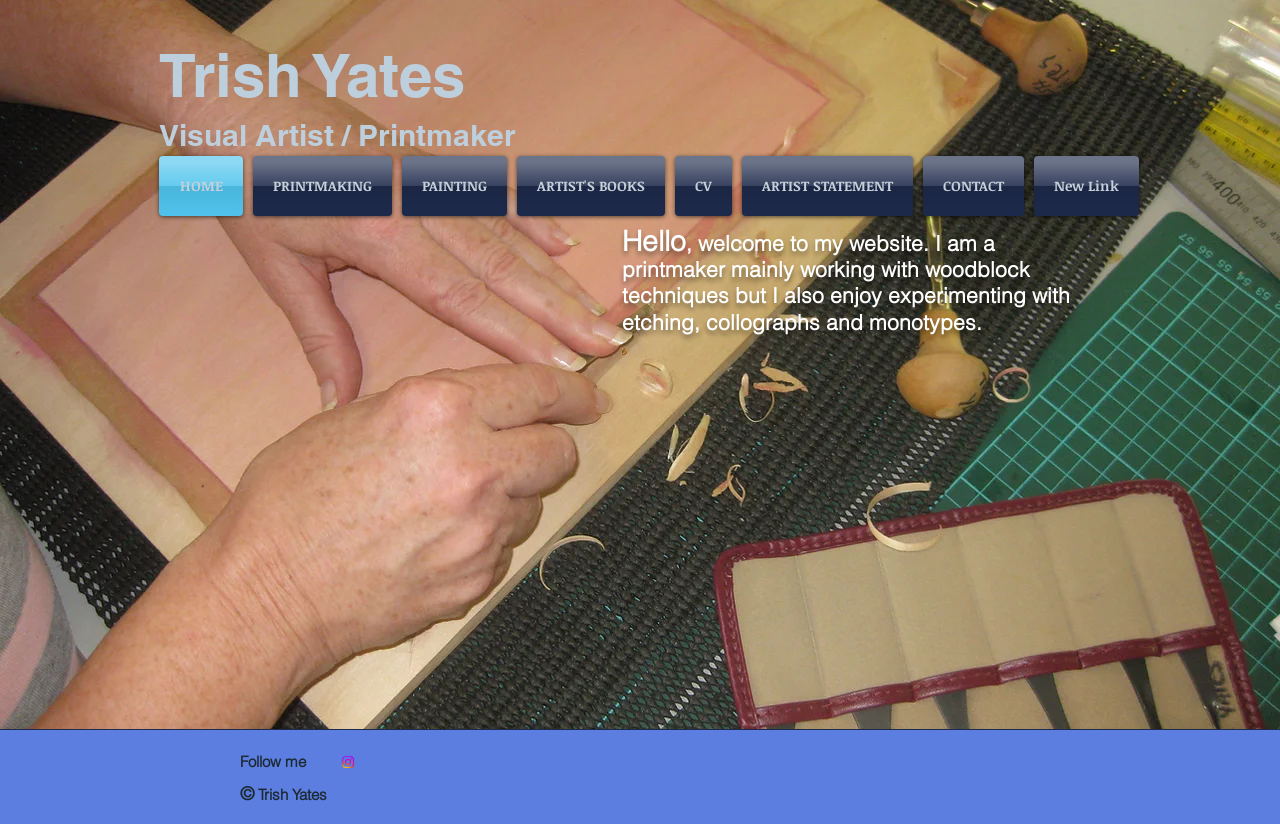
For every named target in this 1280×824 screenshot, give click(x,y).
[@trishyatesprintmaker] (348, 762)
